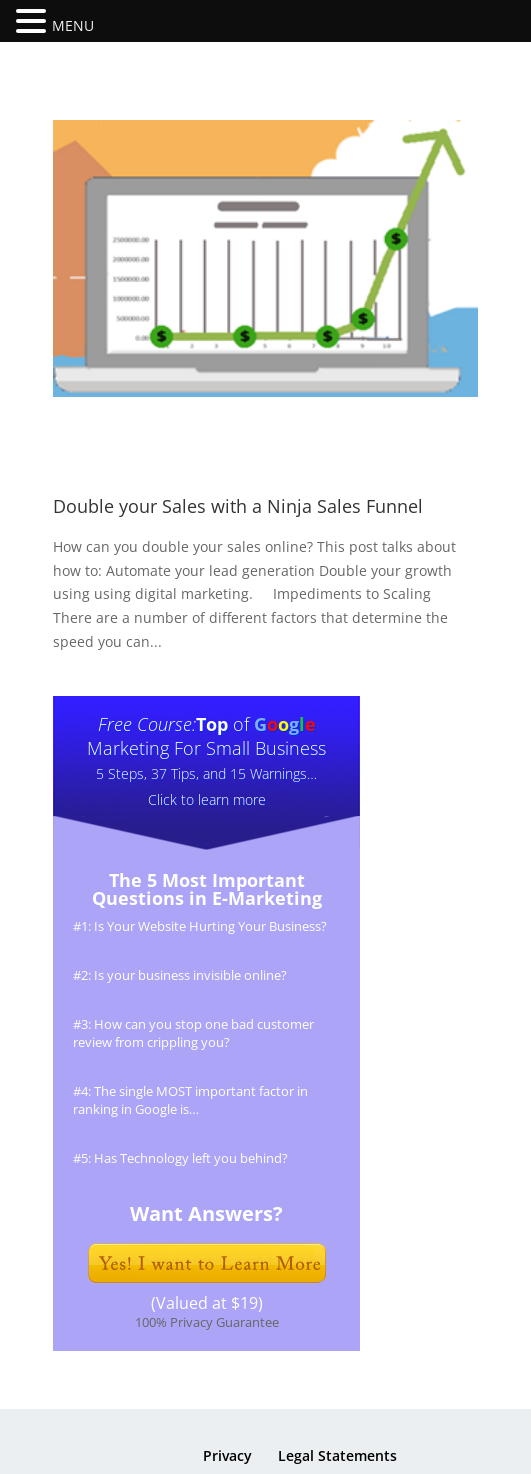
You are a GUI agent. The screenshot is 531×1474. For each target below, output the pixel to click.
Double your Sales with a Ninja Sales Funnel (238, 506)
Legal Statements (337, 1455)
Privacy (227, 1455)
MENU (73, 25)
